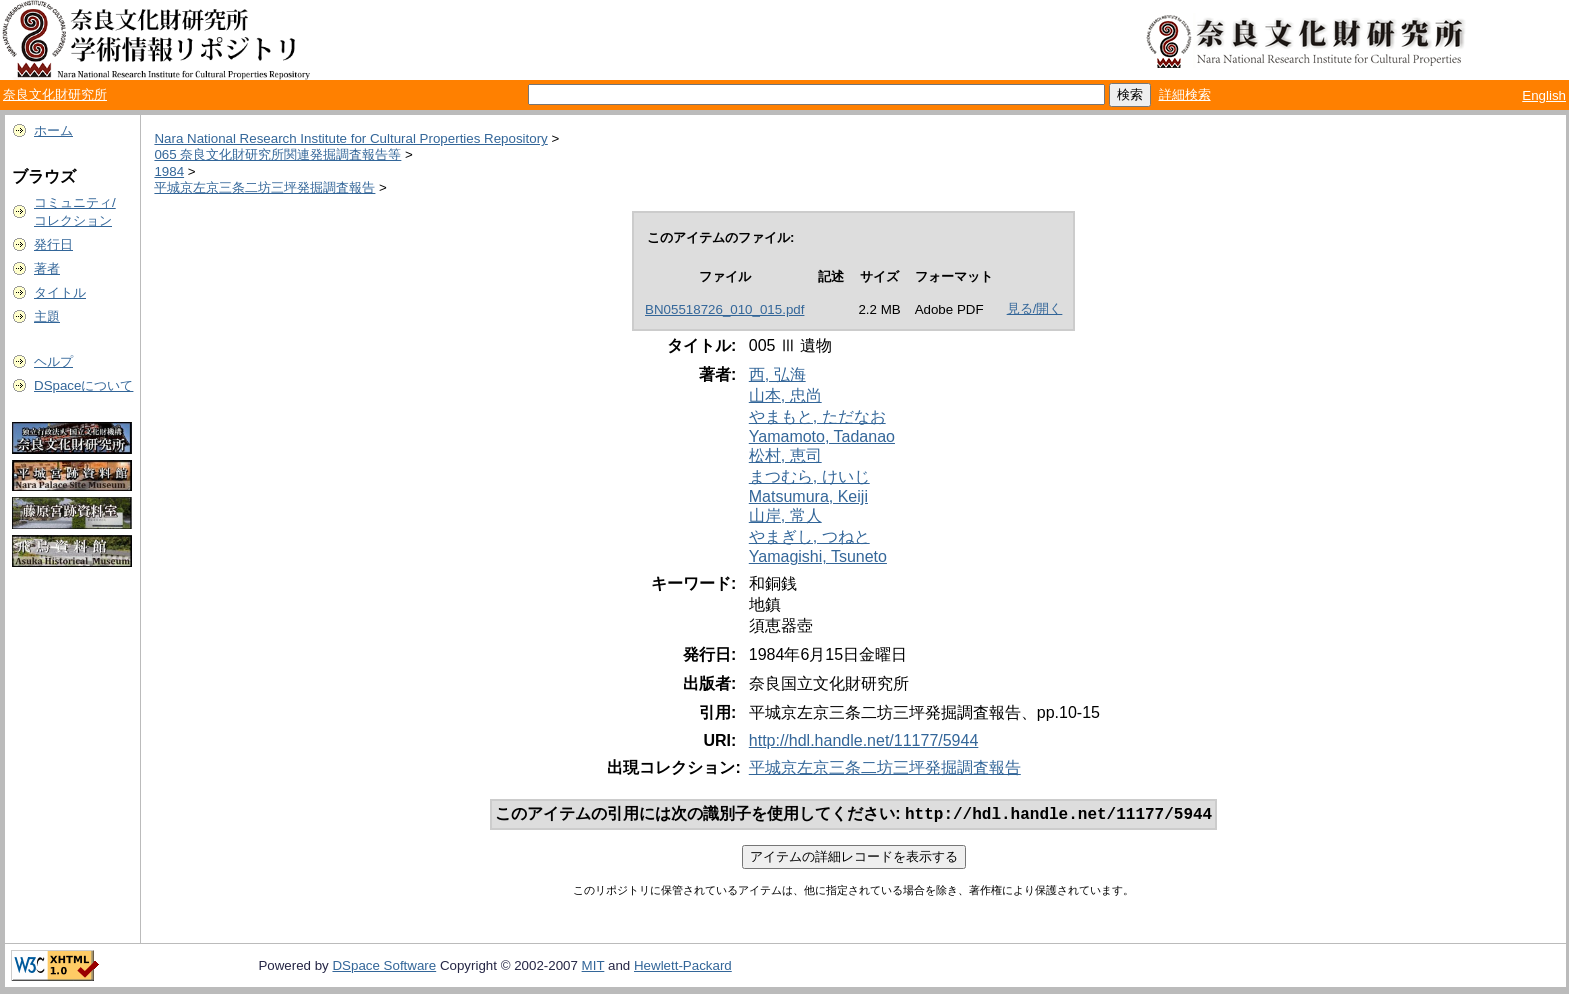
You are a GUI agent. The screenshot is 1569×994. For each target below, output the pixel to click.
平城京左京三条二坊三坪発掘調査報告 (264, 187)
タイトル (60, 292)
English (1544, 95)
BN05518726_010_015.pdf (724, 309)
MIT (593, 967)
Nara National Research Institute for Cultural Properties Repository (350, 138)
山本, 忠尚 (785, 395)
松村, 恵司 (785, 455)
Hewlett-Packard (683, 967)
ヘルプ (53, 361)
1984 (169, 171)
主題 (47, 316)
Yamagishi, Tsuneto (818, 556)
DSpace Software (384, 967)
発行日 (53, 244)
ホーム (53, 130)
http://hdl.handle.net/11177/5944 (864, 740)
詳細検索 (1185, 94)
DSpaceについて (83, 385)
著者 (47, 268)
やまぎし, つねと (809, 536)
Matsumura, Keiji (808, 496)
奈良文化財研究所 (55, 94)
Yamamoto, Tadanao (822, 436)
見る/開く (1035, 308)
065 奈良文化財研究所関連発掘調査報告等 (277, 154)
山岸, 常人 (785, 515)
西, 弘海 (777, 374)
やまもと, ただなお (817, 416)
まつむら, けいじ (809, 476)
